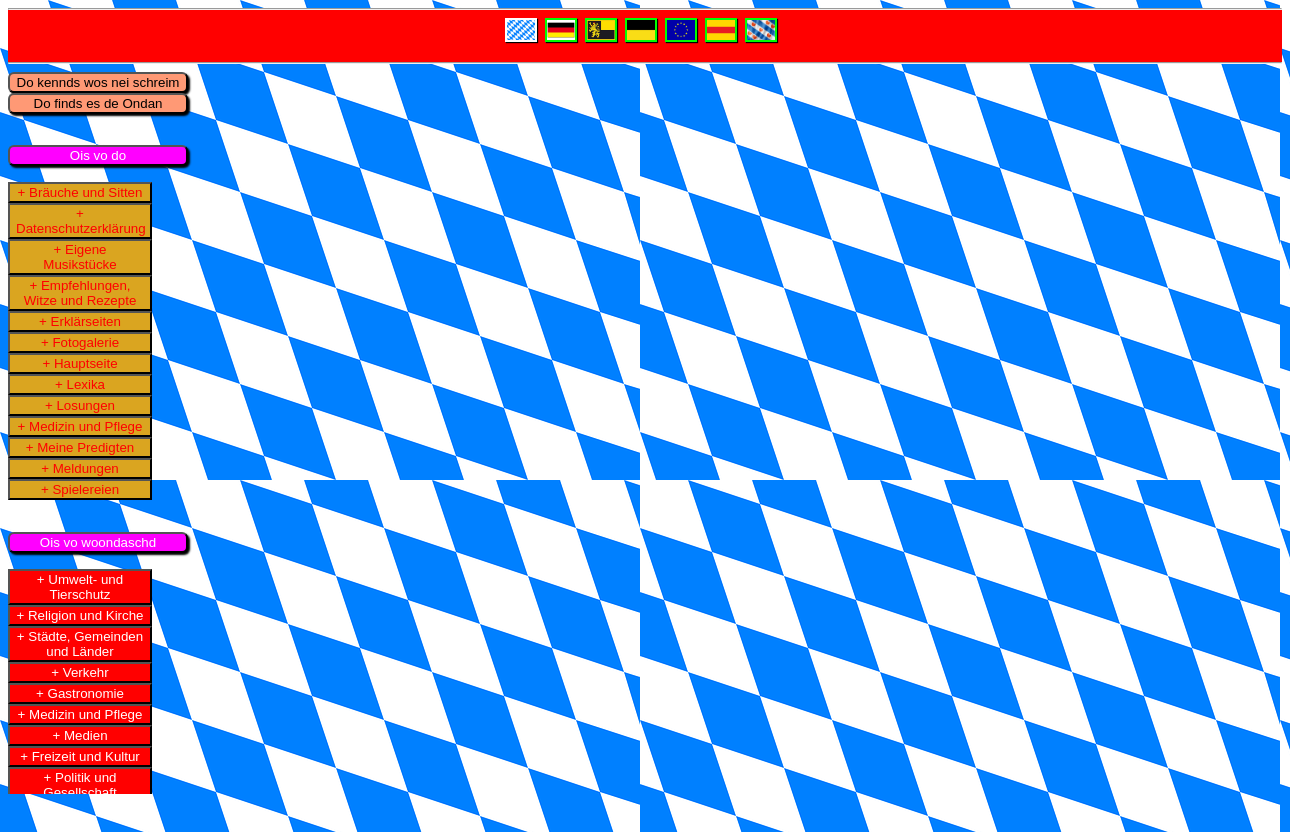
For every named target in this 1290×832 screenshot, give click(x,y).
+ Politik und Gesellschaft (79, 785)
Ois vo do (98, 155)
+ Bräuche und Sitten (80, 192)
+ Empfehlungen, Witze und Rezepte (80, 293)
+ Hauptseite (79, 363)
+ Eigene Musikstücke (79, 257)
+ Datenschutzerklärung (81, 221)
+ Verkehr (79, 672)
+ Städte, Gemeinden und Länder (80, 644)
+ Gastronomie (80, 693)
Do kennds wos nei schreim (98, 82)
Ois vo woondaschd (98, 542)
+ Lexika (80, 384)
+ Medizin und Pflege (80, 426)
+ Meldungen (79, 468)
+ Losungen (80, 405)
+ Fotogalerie (80, 342)
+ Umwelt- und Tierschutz (80, 587)
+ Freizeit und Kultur (80, 756)
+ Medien (79, 735)
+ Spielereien (80, 489)
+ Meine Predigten (80, 447)
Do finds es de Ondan (98, 103)
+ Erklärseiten (80, 321)
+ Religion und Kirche (79, 615)
